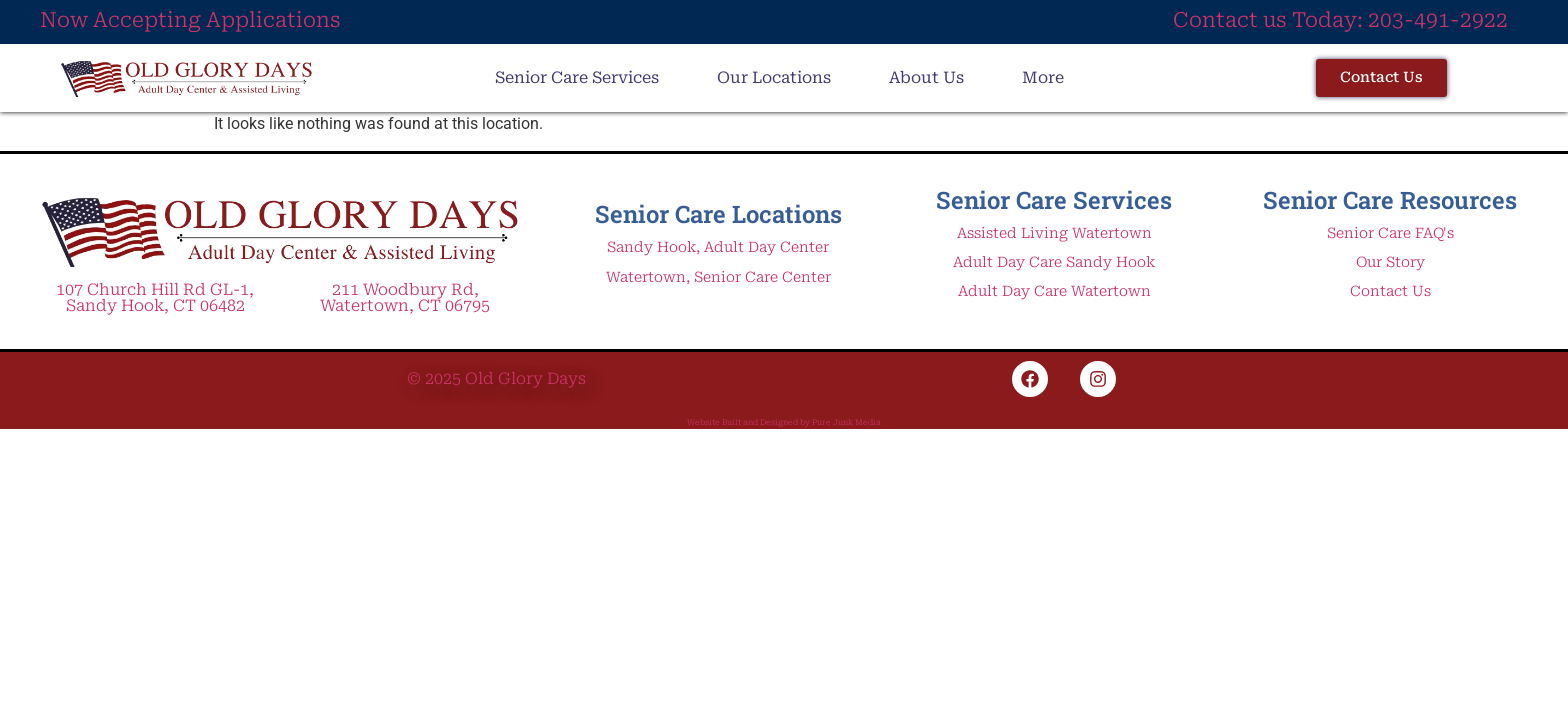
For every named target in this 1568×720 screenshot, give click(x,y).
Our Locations (774, 77)
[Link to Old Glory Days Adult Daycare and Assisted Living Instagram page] (1098, 379)
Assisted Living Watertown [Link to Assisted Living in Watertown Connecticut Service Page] (1054, 233)
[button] (582, 78)
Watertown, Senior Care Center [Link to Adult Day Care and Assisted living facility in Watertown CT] (718, 277)
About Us (926, 77)
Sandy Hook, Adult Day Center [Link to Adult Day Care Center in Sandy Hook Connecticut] (718, 247)
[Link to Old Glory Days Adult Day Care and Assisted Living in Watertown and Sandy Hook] (186, 78)
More (1043, 77)
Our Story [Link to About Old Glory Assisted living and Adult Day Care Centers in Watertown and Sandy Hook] (1390, 262)
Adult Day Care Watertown (1054, 291)
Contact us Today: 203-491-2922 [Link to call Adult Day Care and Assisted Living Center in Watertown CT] (1340, 20)
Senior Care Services (577, 77)
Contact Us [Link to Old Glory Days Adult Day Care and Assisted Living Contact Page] (1390, 291)
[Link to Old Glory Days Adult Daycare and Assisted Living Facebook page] (1030, 379)
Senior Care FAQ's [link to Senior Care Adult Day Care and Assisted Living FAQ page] (1390, 233)
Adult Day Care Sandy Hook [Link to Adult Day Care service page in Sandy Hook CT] (1054, 262)
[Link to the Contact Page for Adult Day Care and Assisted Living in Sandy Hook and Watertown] (1381, 78)
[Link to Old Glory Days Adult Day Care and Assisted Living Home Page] (280, 230)
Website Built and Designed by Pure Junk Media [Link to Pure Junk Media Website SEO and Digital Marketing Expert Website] (784, 422)
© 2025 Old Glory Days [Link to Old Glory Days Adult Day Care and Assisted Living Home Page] (496, 378)
